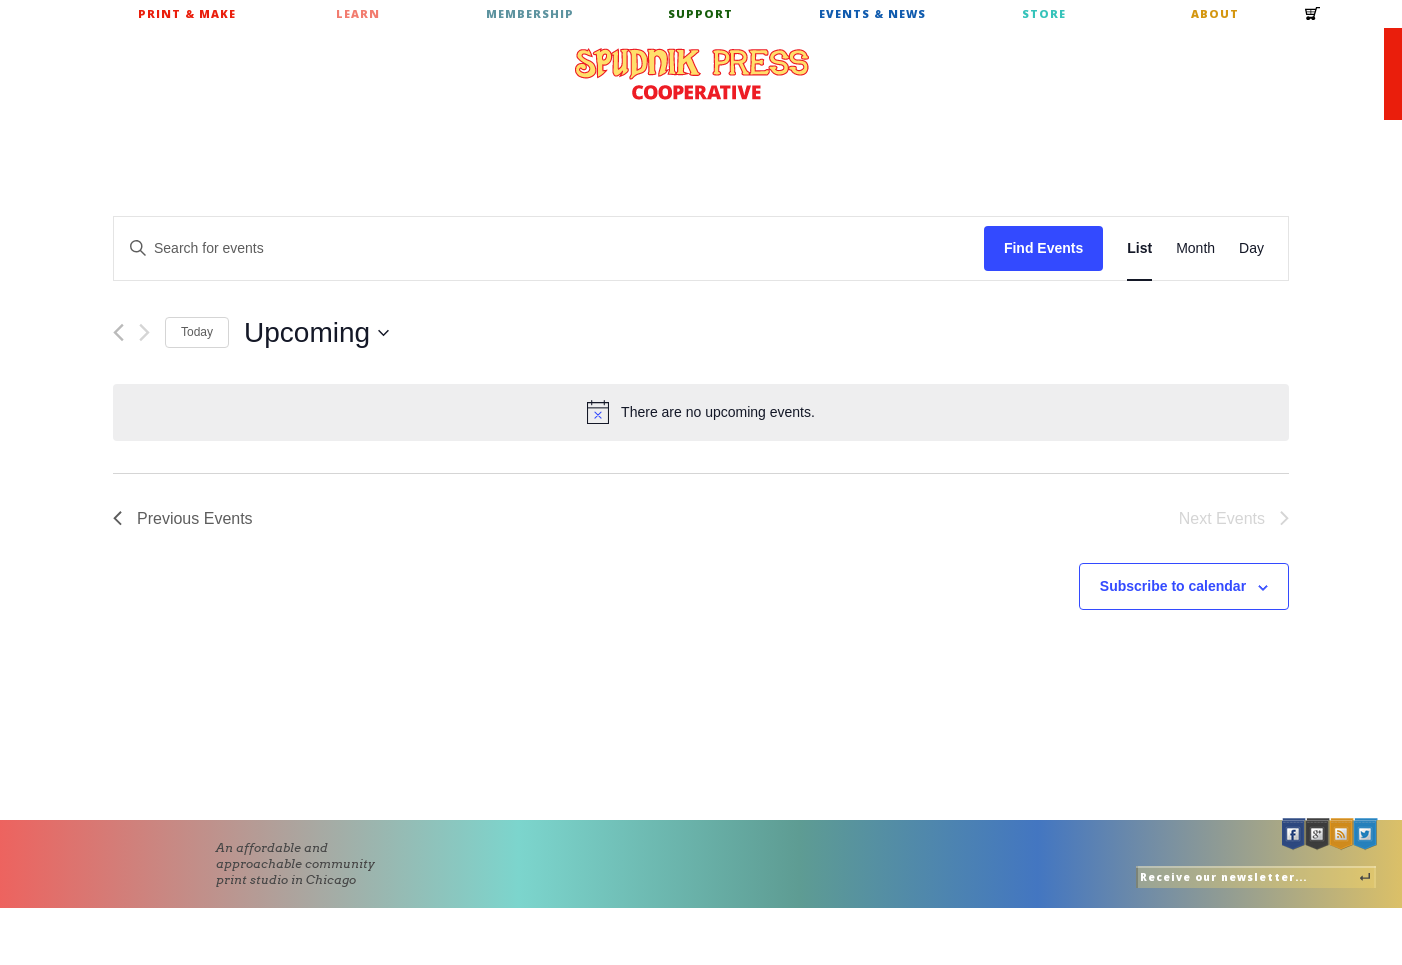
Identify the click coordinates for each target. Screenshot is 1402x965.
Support (700, 13)
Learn (358, 13)
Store (1044, 13)
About (1215, 13)
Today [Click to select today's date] (197, 332)
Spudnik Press (692, 74)
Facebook (1294, 834)
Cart (1313, 20)
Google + (1318, 834)
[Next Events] (144, 332)
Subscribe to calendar (1173, 586)
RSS (1342, 834)
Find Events (1043, 248)
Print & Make (187, 13)
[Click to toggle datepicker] (316, 333)
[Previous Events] (118, 332)
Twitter (1366, 834)
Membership (530, 13)
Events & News (872, 13)
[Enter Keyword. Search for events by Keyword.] (549, 248)
